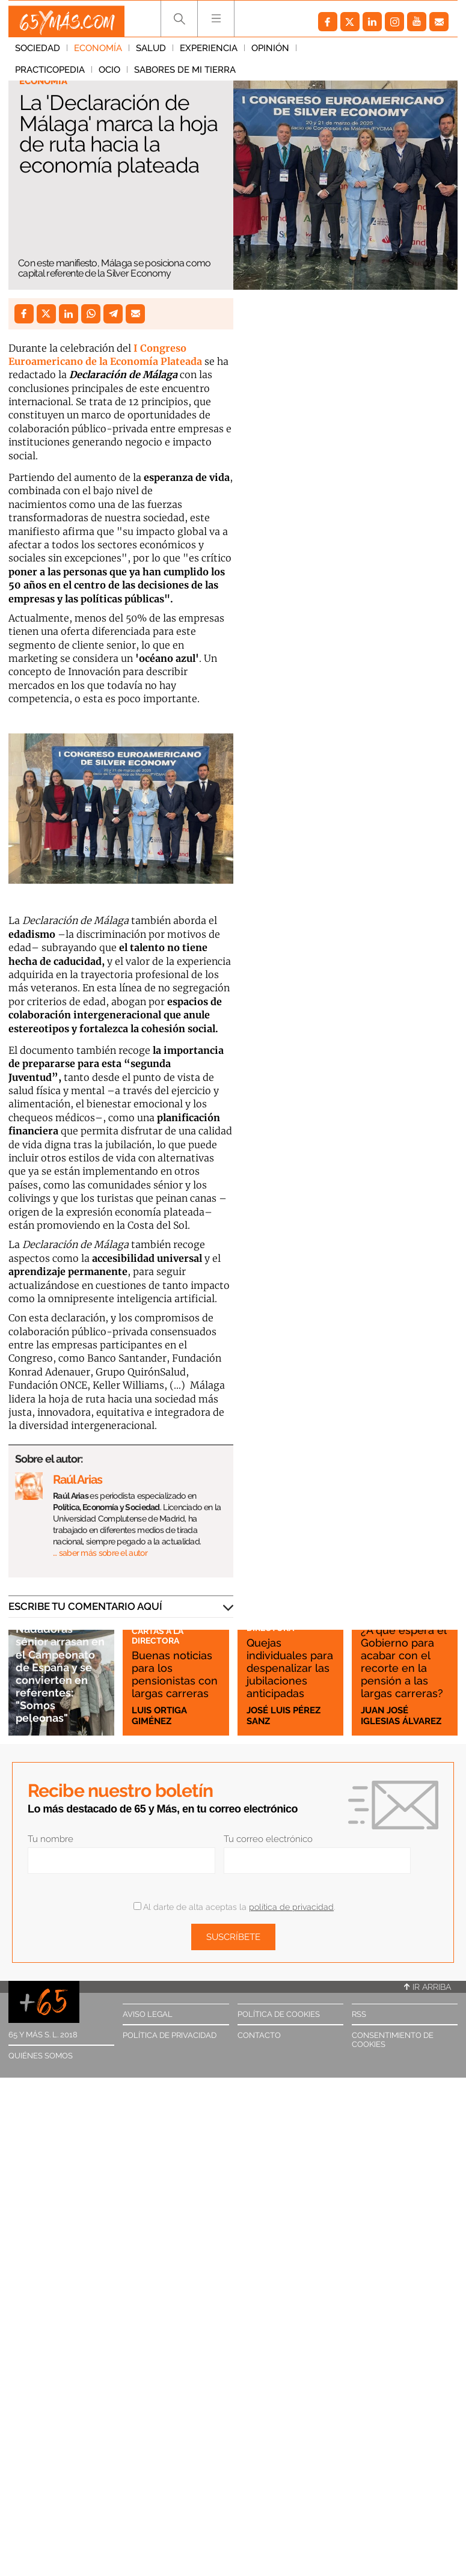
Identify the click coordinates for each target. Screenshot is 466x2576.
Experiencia (209, 53)
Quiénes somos (40, 2055)
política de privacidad (291, 1907)
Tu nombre (50, 1839)
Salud (151, 53)
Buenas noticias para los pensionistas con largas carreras (169, 1661)
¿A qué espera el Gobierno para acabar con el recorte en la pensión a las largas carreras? (403, 1648)
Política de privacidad (169, 2035)
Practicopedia (338, 53)
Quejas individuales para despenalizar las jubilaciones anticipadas (284, 1654)
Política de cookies (279, 2014)
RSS (359, 2014)
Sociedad (37, 53)
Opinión (270, 53)
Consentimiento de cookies (393, 2040)
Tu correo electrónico (268, 1839)
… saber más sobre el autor (100, 1553)
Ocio (397, 53)
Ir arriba (427, 1987)
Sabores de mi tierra (66, 75)
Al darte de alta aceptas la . (234, 1907)
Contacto (259, 2035)
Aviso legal (148, 2014)
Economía (98, 53)
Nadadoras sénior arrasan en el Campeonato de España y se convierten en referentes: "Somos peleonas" (60, 1666)
